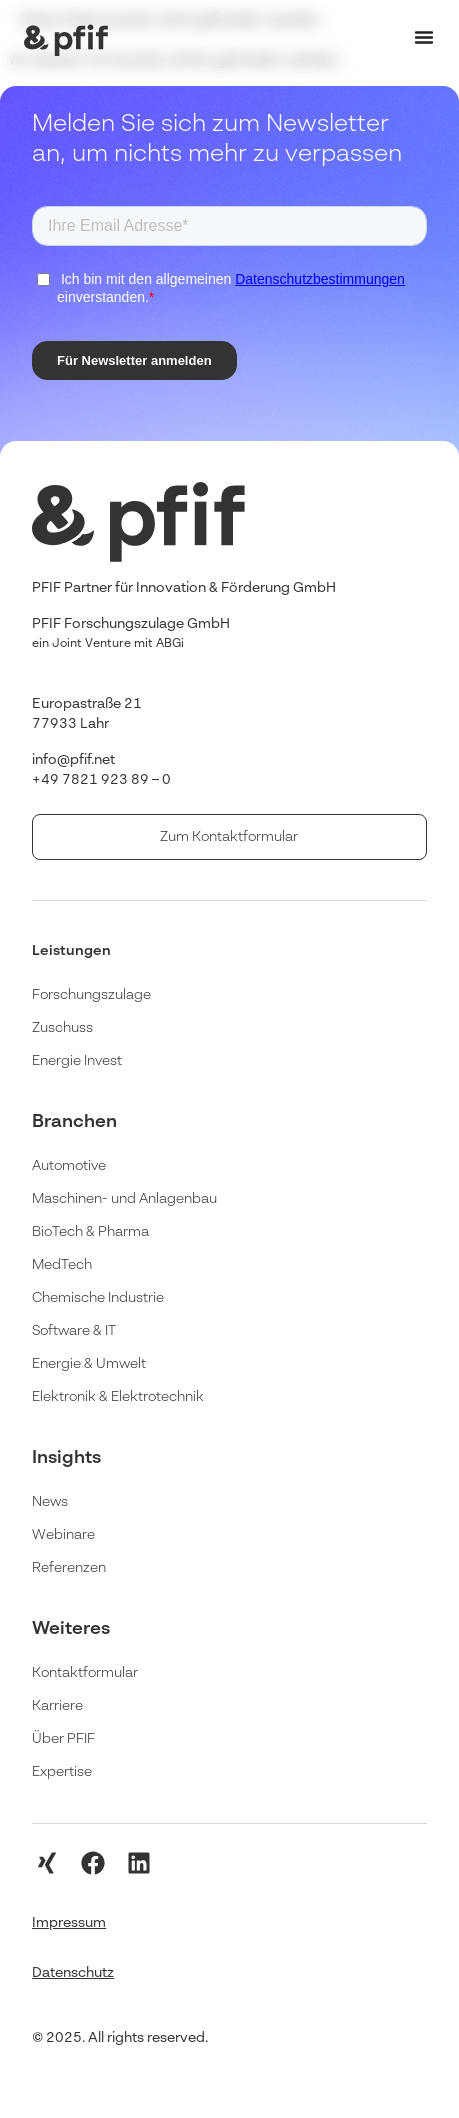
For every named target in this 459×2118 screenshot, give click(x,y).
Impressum (69, 1923)
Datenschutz (73, 1973)
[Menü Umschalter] (424, 37)
